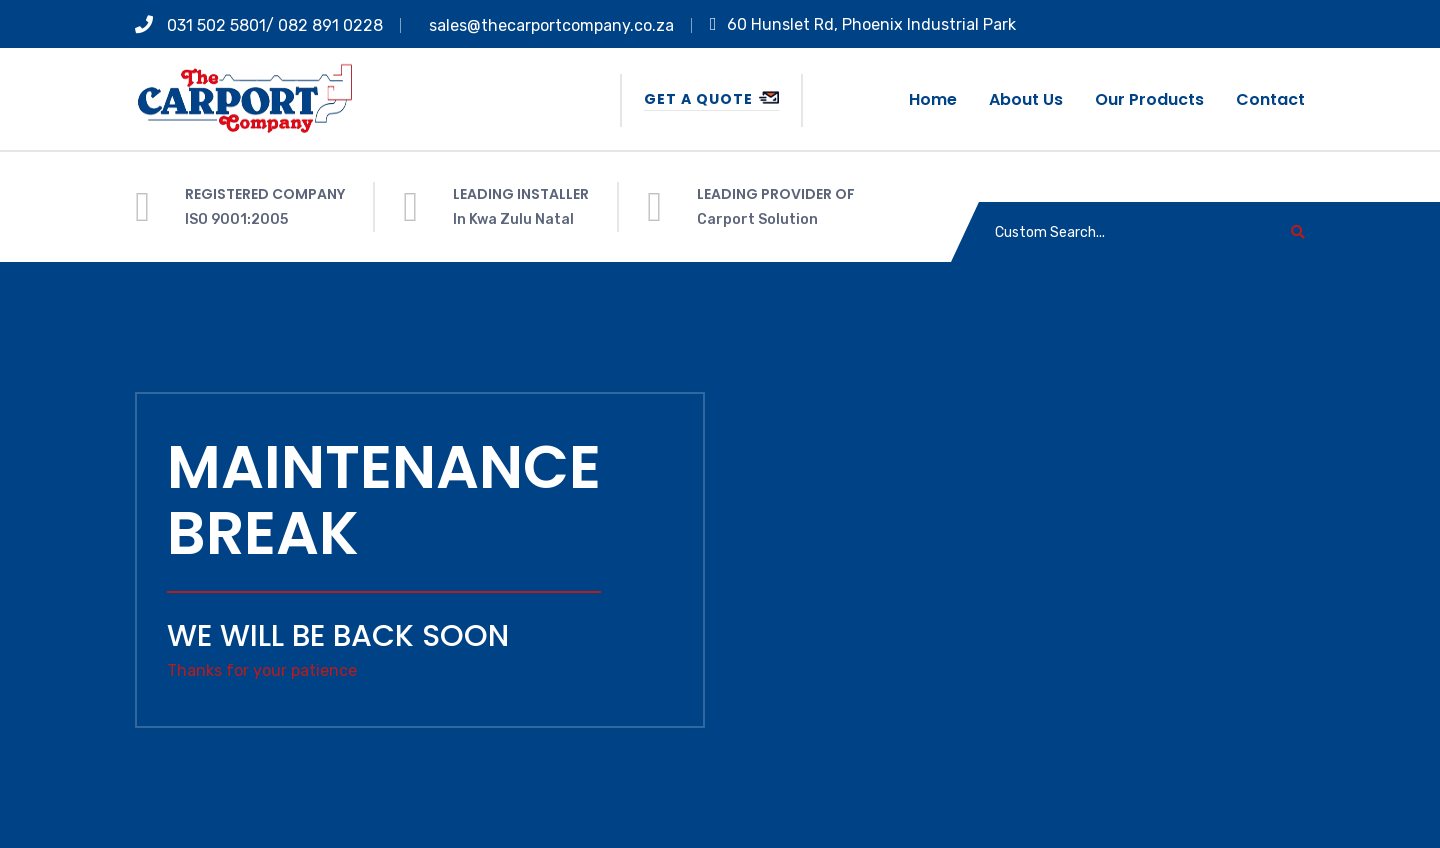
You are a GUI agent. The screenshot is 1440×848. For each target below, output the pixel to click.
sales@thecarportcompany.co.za (551, 25)
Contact (1270, 99)
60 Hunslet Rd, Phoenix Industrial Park (863, 24)
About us (1026, 99)
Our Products (1149, 99)
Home (933, 99)
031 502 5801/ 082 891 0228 (259, 25)
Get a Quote (711, 99)
